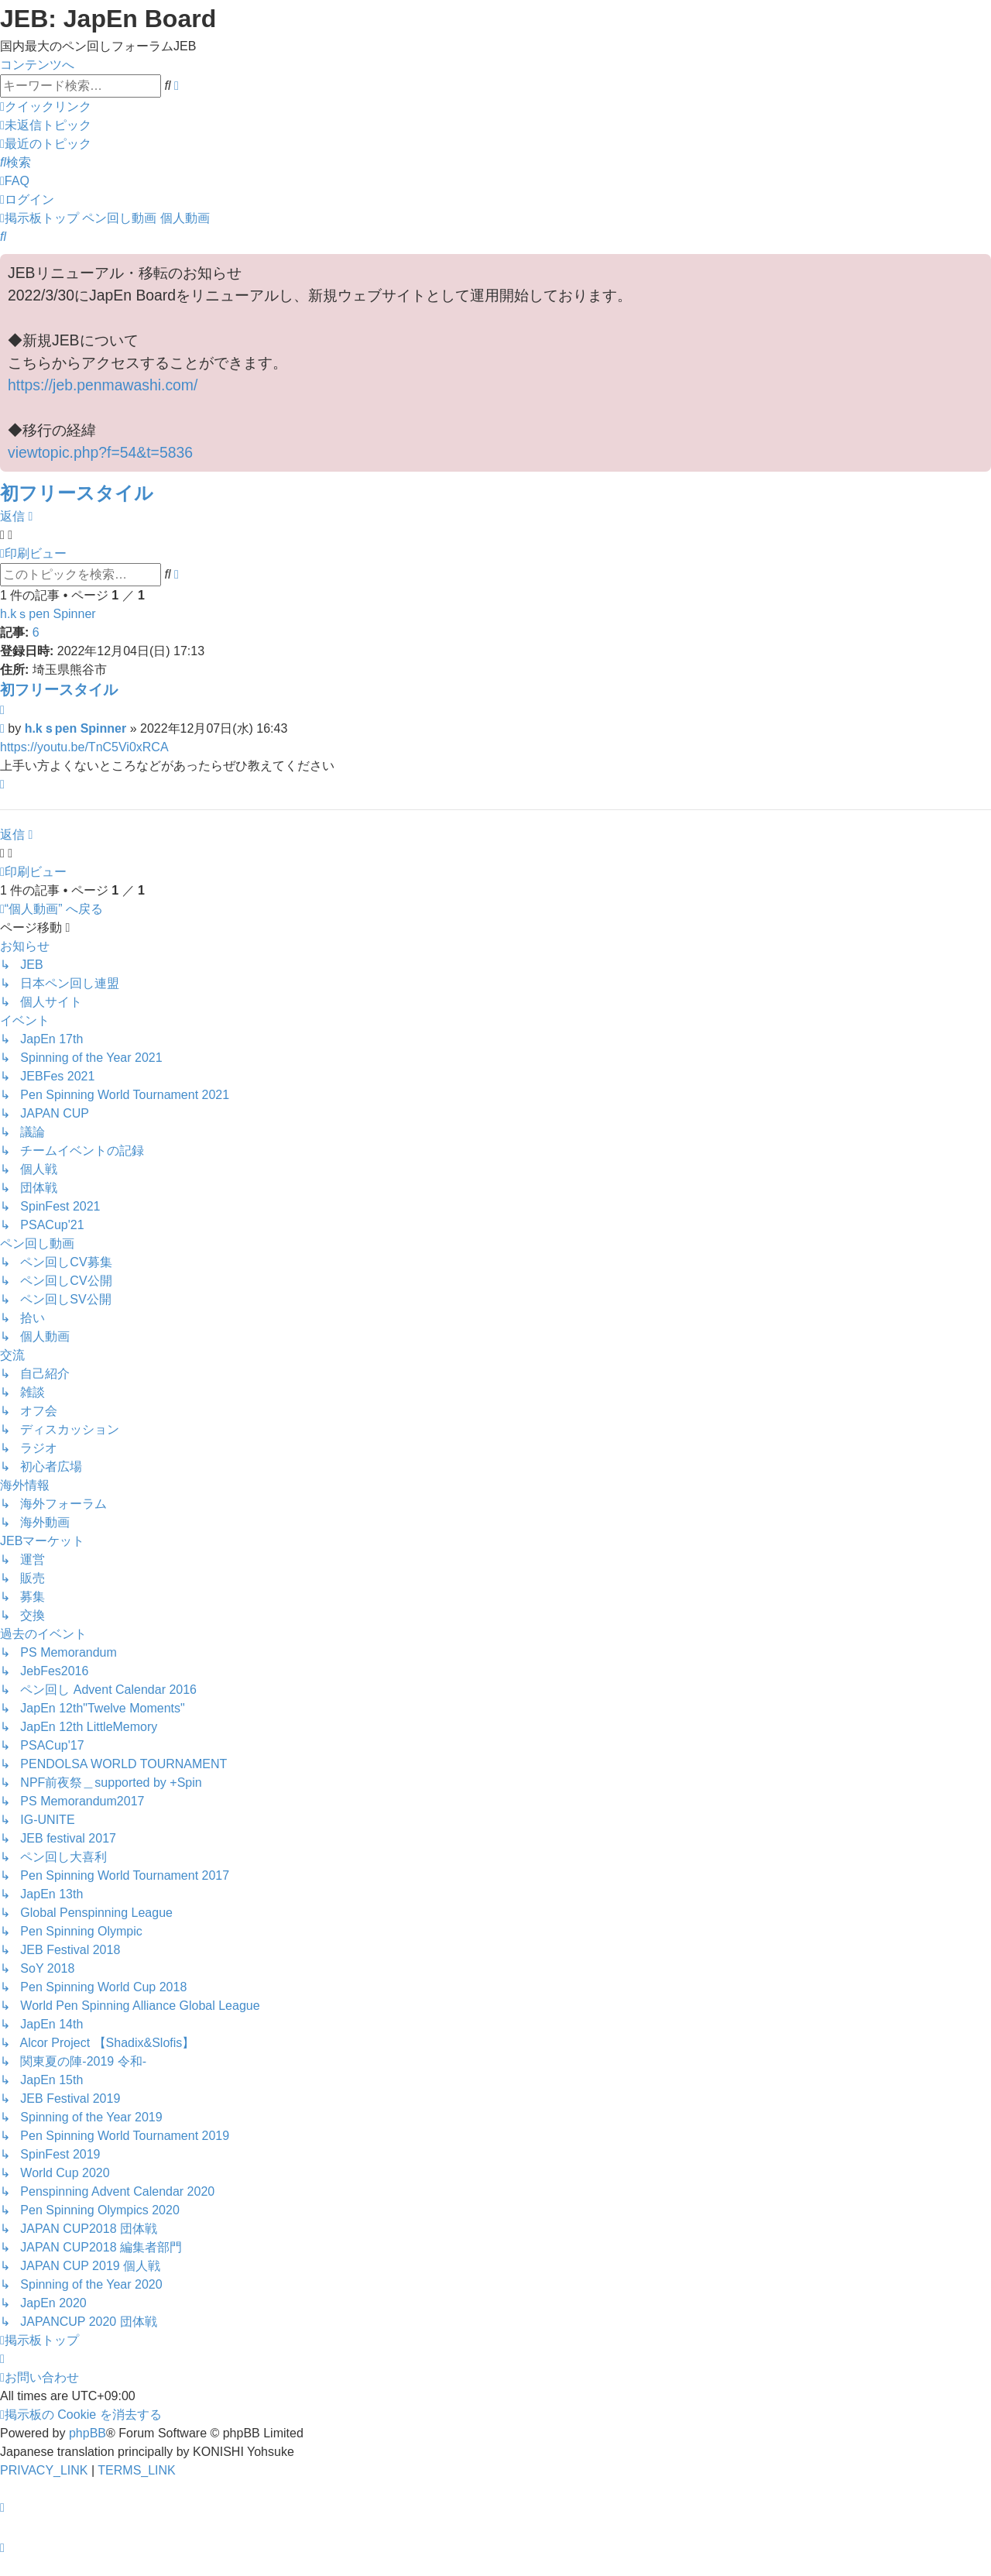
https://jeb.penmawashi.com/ (102, 384)
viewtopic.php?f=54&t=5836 (100, 452)
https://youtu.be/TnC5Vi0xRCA (84, 747)
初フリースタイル (76, 493)
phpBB (87, 2433)
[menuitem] (45, 125)
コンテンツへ (37, 64)
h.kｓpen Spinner (48, 613)
